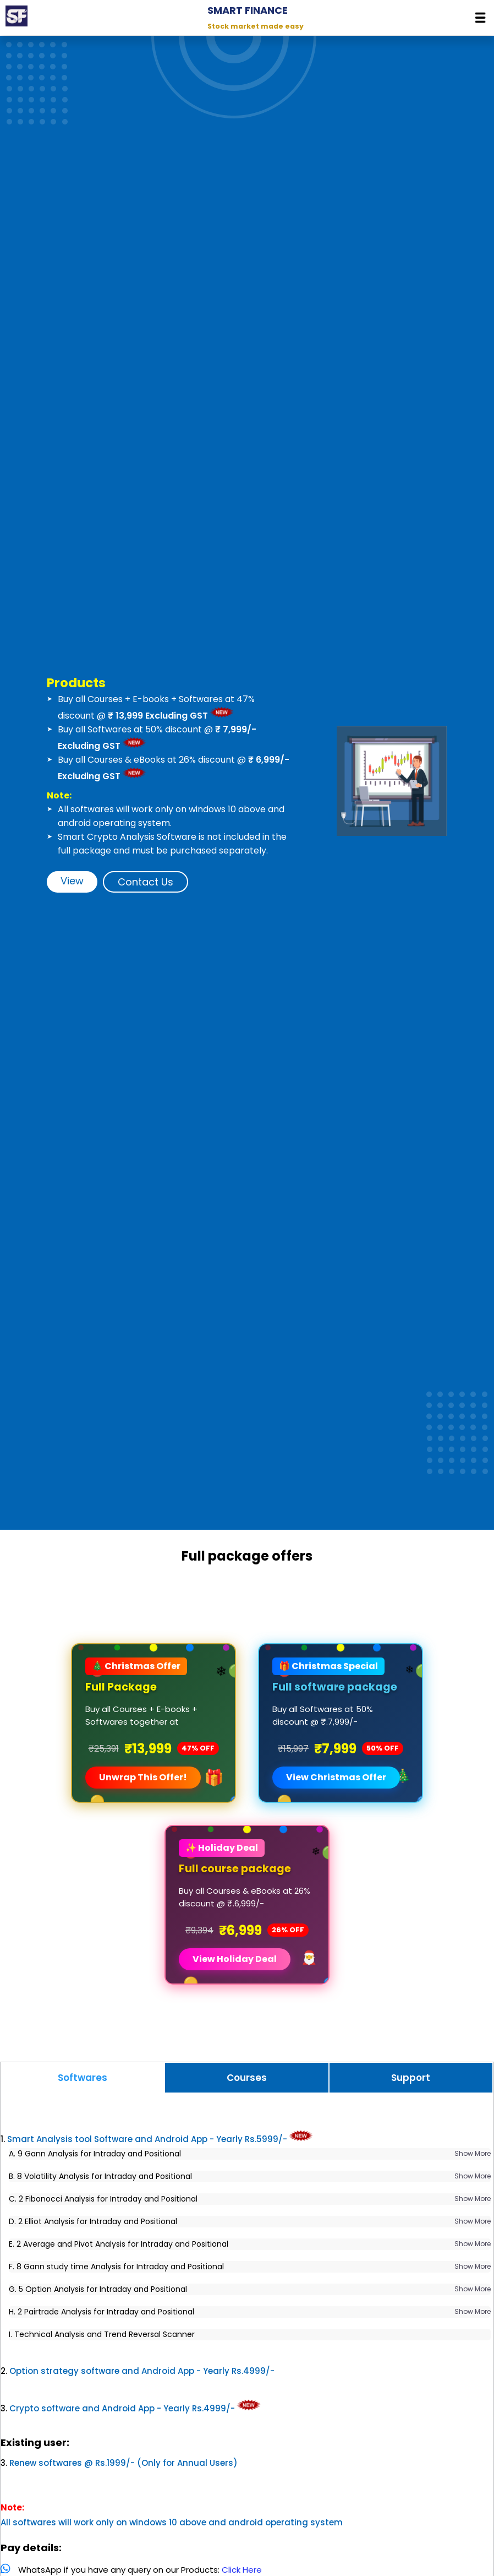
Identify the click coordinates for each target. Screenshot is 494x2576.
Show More (455, 2153)
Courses (247, 2077)
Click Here (259, 2569)
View (72, 881)
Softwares (82, 2077)
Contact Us (145, 882)
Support (410, 2077)
